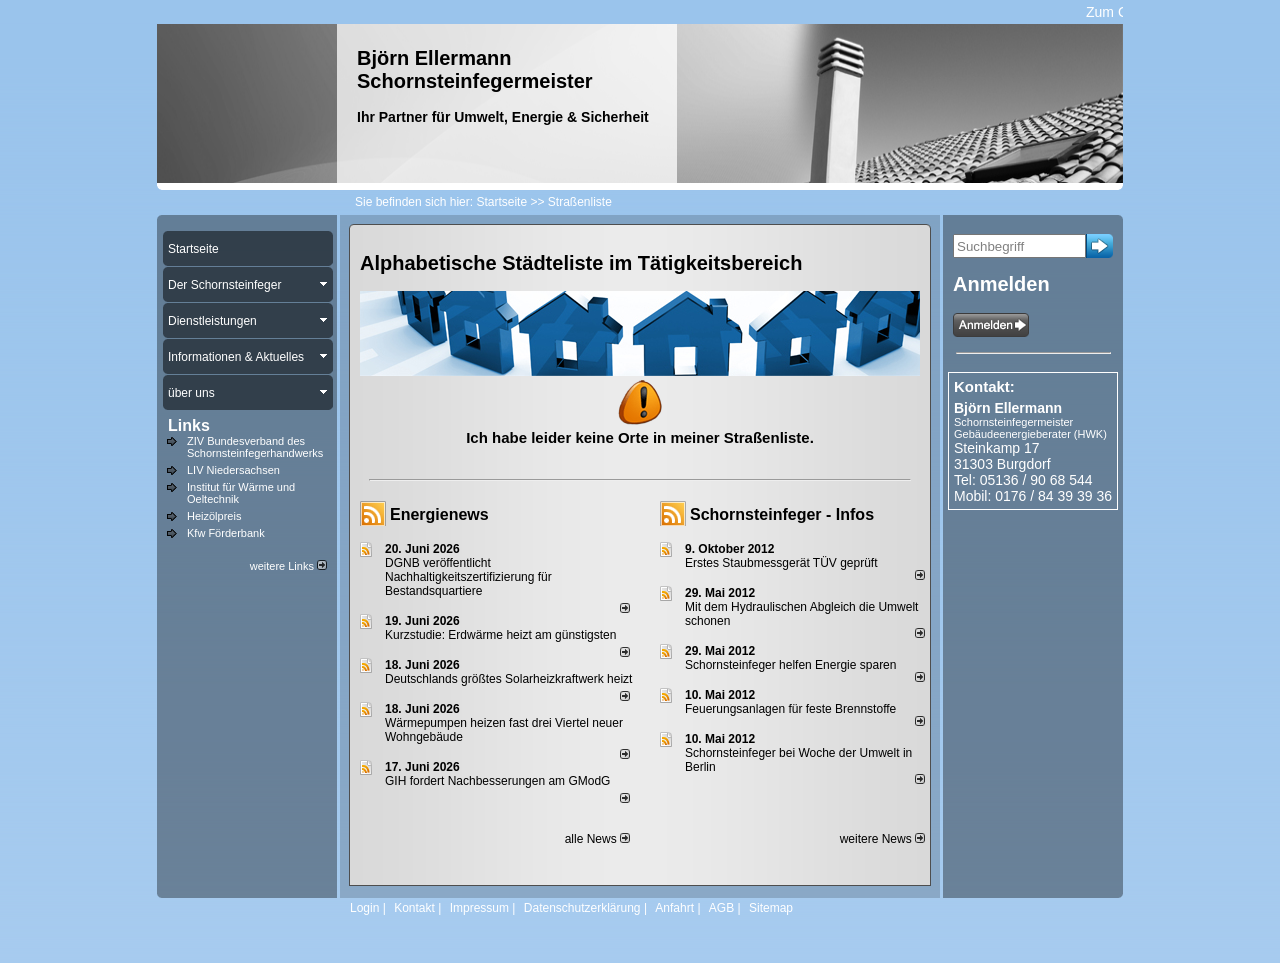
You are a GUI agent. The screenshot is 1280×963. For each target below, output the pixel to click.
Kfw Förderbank (226, 533)
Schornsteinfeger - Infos (782, 514)
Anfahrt (674, 908)
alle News (597, 839)
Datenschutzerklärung (582, 908)
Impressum (479, 908)
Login (364, 908)
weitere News (882, 839)
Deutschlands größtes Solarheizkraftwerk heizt (508, 679)
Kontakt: (984, 386)
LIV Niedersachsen (233, 470)
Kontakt (414, 908)
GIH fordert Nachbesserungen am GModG (497, 781)
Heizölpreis (214, 516)
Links (189, 425)
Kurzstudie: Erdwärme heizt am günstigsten (500, 635)
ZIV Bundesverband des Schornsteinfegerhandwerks (255, 447)
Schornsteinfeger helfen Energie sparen (790, 665)
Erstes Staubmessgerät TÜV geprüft (781, 563)
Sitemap (771, 908)
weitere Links (288, 566)
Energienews (439, 514)
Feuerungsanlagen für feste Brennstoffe (790, 709)
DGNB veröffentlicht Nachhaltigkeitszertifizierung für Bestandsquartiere (468, 577)
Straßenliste (580, 202)
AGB (721, 908)
